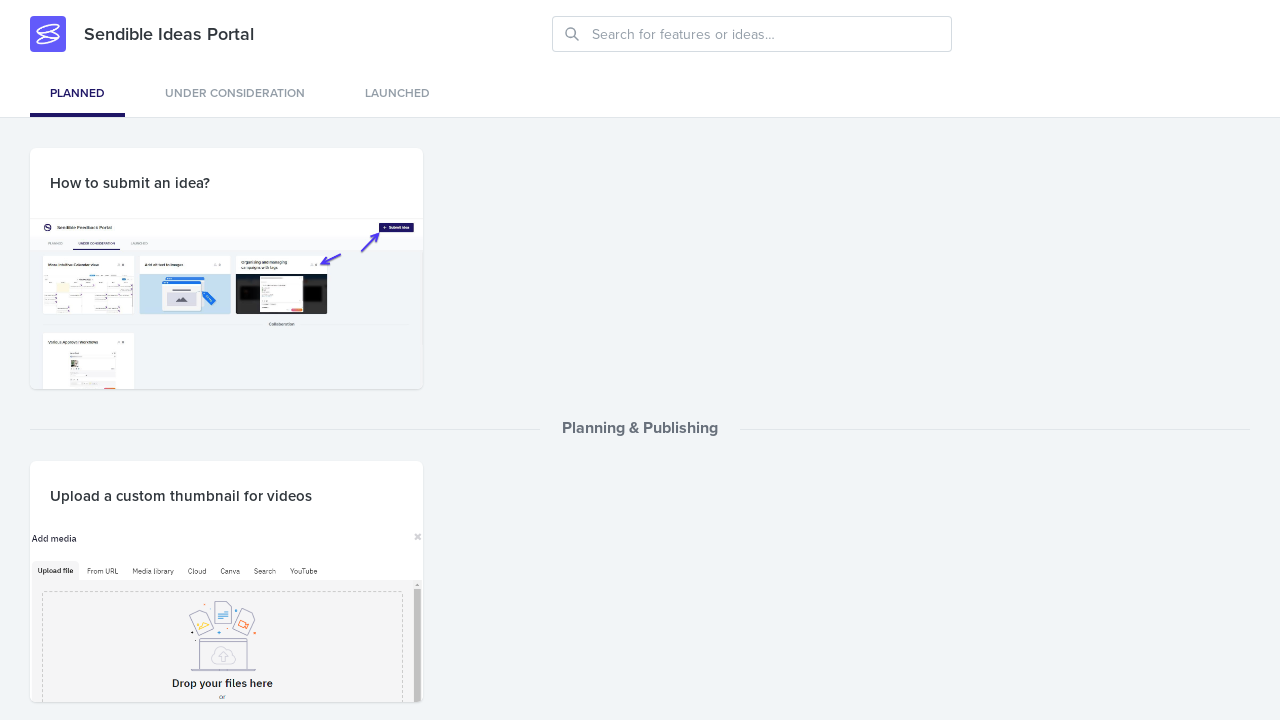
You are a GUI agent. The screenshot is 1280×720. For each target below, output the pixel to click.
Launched (397, 93)
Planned (77, 93)
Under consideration (235, 93)
